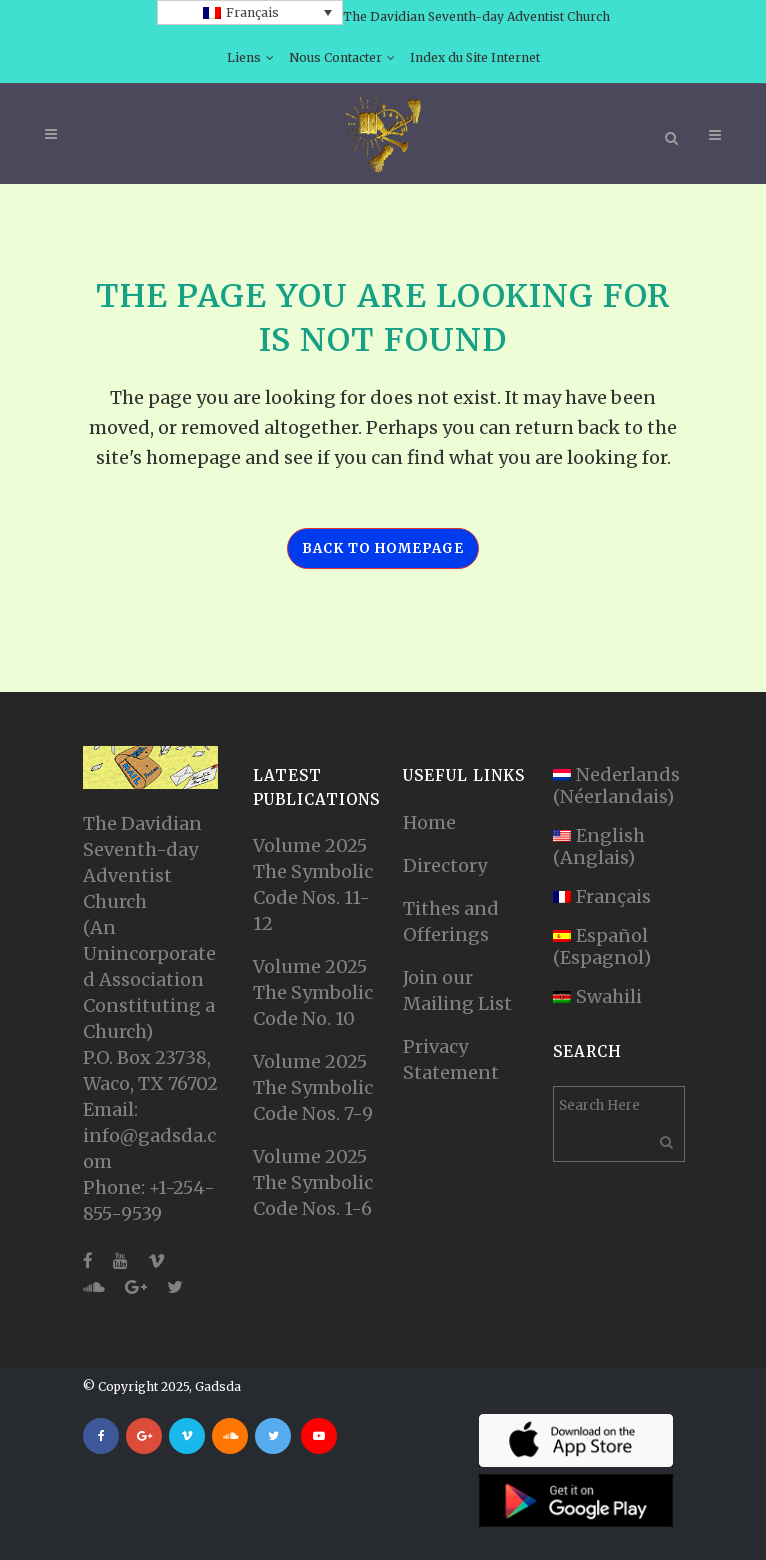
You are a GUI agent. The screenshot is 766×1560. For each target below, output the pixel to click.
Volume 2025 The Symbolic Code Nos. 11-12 (313, 884)
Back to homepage (383, 548)
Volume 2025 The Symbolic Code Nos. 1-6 (313, 1182)
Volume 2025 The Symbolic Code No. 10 (313, 992)
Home (429, 822)
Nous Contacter (335, 57)
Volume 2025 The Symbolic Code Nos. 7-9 (313, 1087)
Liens (244, 57)
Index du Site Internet (475, 57)
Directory (445, 865)
